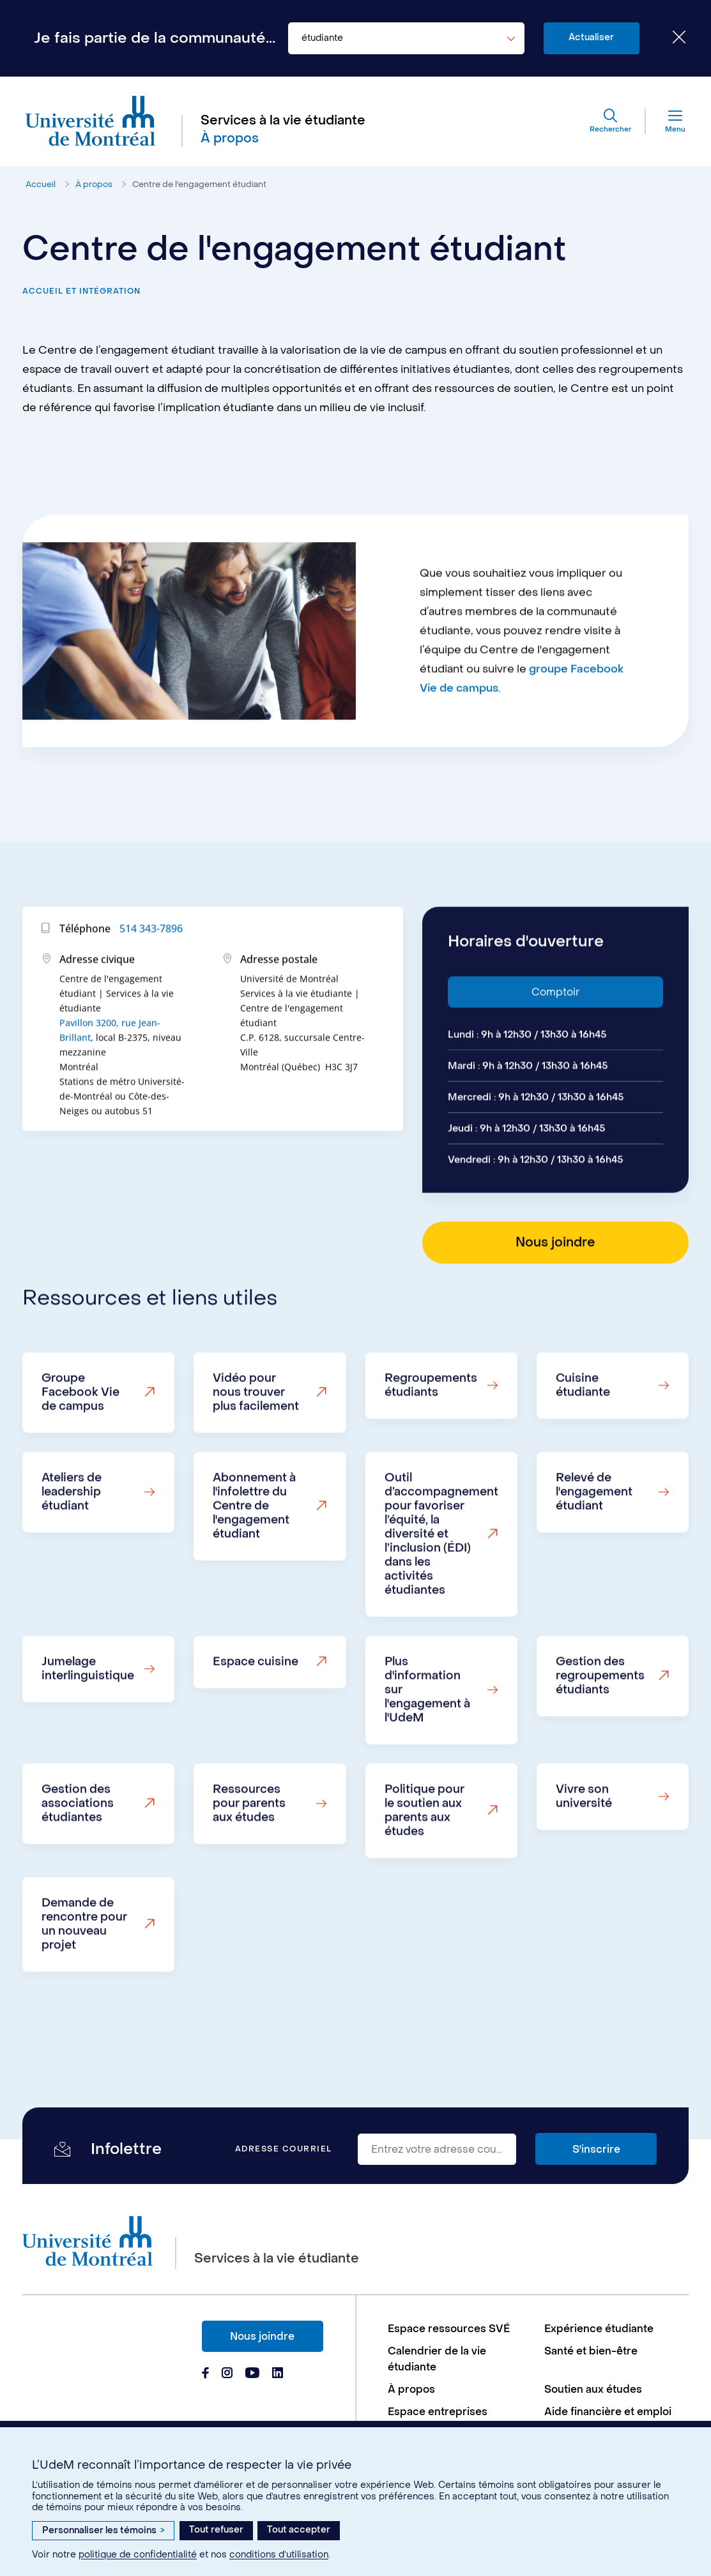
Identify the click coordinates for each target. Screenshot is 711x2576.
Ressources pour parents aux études (249, 1855)
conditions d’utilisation (278, 2555)
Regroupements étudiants (431, 1437)
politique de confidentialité (138, 2555)
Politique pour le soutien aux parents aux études (424, 1862)
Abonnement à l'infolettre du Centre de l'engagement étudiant (254, 1558)
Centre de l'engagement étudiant (199, 184)
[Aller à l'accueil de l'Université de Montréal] (91, 121)
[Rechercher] (610, 121)
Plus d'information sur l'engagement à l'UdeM (427, 1741)
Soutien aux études (593, 2389)
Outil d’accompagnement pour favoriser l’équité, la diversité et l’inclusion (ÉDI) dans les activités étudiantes (441, 1586)
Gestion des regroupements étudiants (600, 1727)
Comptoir (555, 1044)
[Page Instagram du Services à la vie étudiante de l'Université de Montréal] (227, 2374)
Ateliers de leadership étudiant (72, 1544)
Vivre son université (584, 1848)
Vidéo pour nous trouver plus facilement (256, 1444)
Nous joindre (262, 2336)
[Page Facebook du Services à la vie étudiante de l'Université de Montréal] (205, 2374)
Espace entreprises (437, 2411)
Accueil (41, 184)
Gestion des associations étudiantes (78, 1855)
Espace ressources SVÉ (449, 2328)
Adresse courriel (283, 2149)
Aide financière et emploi (607, 2411)
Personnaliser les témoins (103, 2530)
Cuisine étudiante (583, 1437)
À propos (93, 184)
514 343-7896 (151, 981)
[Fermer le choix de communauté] (669, 38)
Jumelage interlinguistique (88, 1720)
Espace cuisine (255, 1713)
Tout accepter (298, 2530)
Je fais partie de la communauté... (154, 38)
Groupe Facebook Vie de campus (80, 1444)
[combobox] (406, 38)
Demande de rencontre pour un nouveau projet (84, 1976)
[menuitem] (460, 2329)
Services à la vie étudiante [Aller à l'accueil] (283, 120)
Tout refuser (216, 2530)
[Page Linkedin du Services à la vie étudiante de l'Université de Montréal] (278, 2374)
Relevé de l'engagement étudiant (594, 1544)
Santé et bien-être (591, 2351)
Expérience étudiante (599, 2328)
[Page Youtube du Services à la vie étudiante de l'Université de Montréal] (252, 2374)
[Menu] (665, 121)
